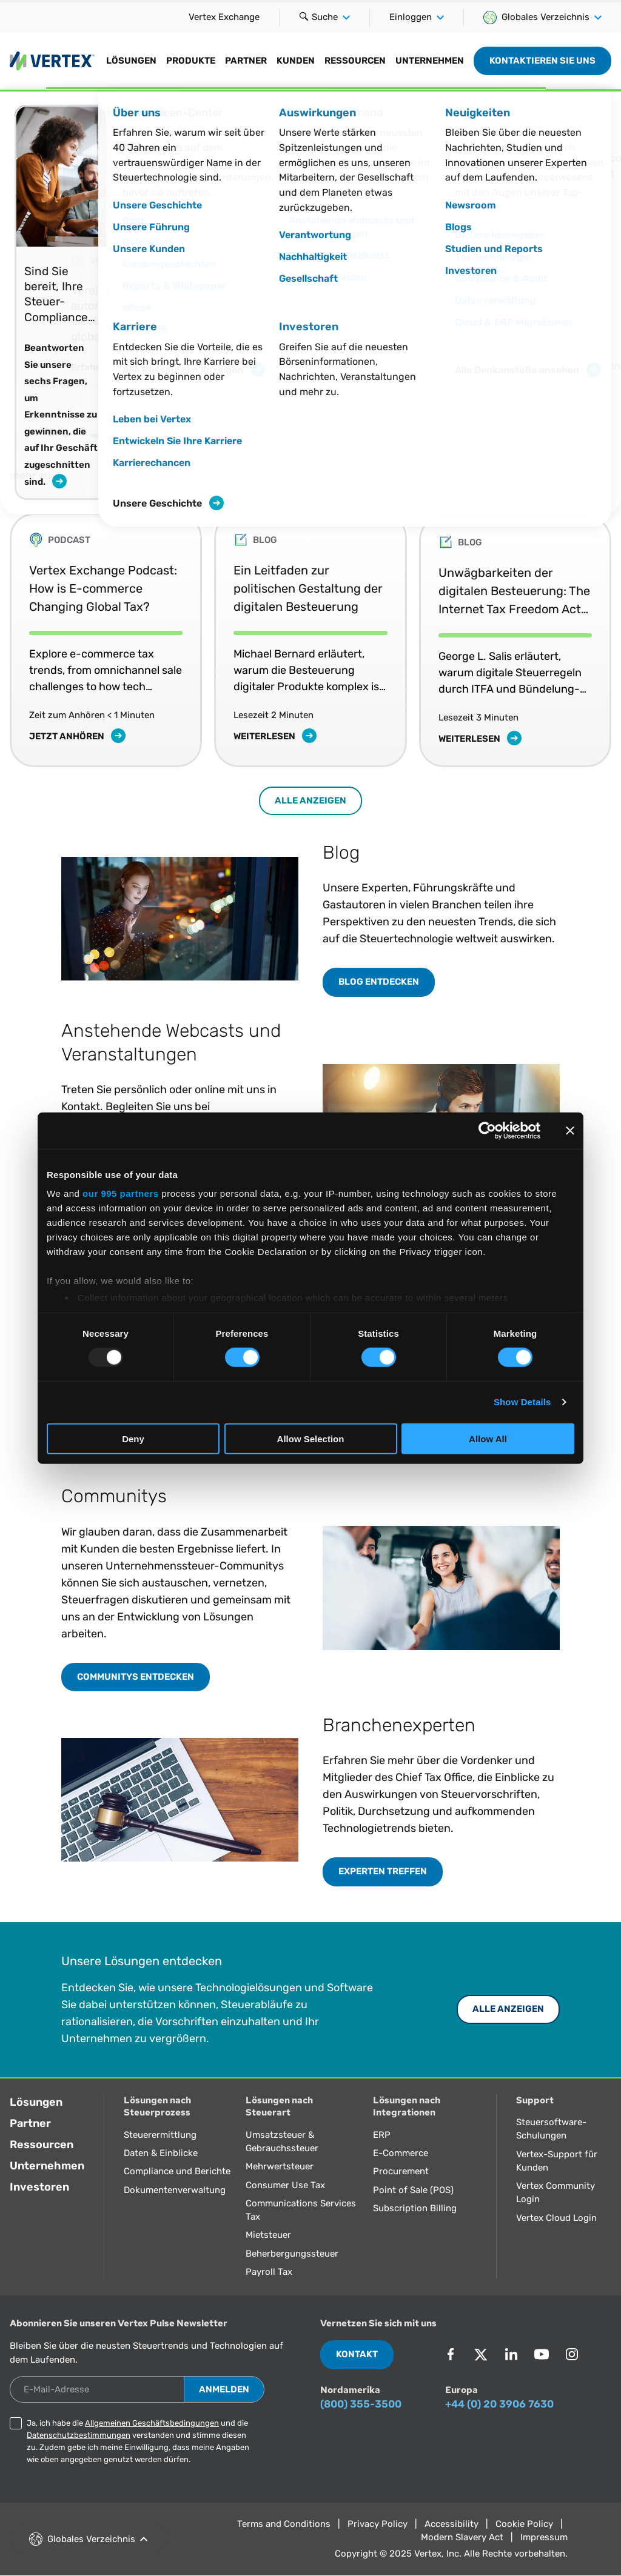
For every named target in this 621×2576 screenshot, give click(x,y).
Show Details (522, 1402)
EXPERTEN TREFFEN (382, 1871)
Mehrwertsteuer (280, 2166)
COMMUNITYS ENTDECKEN (135, 1676)
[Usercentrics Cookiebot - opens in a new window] (487, 1130)
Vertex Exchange (224, 17)
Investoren (39, 2187)
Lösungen (131, 60)
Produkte (190, 60)
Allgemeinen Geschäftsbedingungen (152, 2423)
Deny (133, 1439)
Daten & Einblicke (161, 2153)
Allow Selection (310, 1439)
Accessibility (451, 2523)
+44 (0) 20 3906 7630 (499, 2404)
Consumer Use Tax (285, 2185)
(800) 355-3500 (360, 2404)
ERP (382, 2134)
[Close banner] (570, 1130)
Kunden (296, 60)
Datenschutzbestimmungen (78, 2435)
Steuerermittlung (160, 2134)
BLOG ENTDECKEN (378, 981)
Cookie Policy (524, 2523)
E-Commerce (400, 2153)
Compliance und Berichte (177, 2171)
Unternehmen (429, 60)
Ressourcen (355, 60)
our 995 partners (120, 1193)
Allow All (488, 1439)
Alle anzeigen (310, 800)
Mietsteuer (268, 2234)
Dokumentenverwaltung (175, 2190)
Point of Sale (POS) (413, 2190)
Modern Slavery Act (462, 2537)
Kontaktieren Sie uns (542, 60)
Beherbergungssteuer (292, 2253)
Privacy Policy (377, 2523)
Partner (246, 60)
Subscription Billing (415, 2208)
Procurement (401, 2171)
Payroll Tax (269, 2271)
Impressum (544, 2537)
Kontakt (357, 2354)
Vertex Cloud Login (556, 2217)
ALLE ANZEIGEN (508, 2008)
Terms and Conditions (284, 2523)
